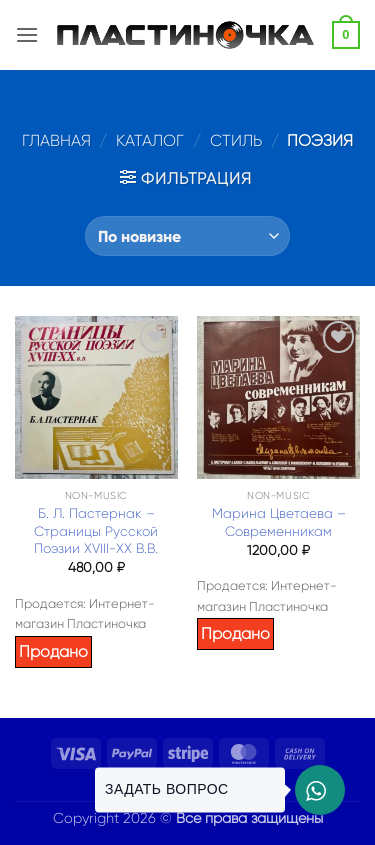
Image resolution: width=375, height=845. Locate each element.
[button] (27, 34)
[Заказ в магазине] (187, 236)
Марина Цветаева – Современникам (279, 522)
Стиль (236, 140)
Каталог (150, 140)
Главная (56, 140)
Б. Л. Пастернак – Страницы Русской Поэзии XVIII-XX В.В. (96, 531)
